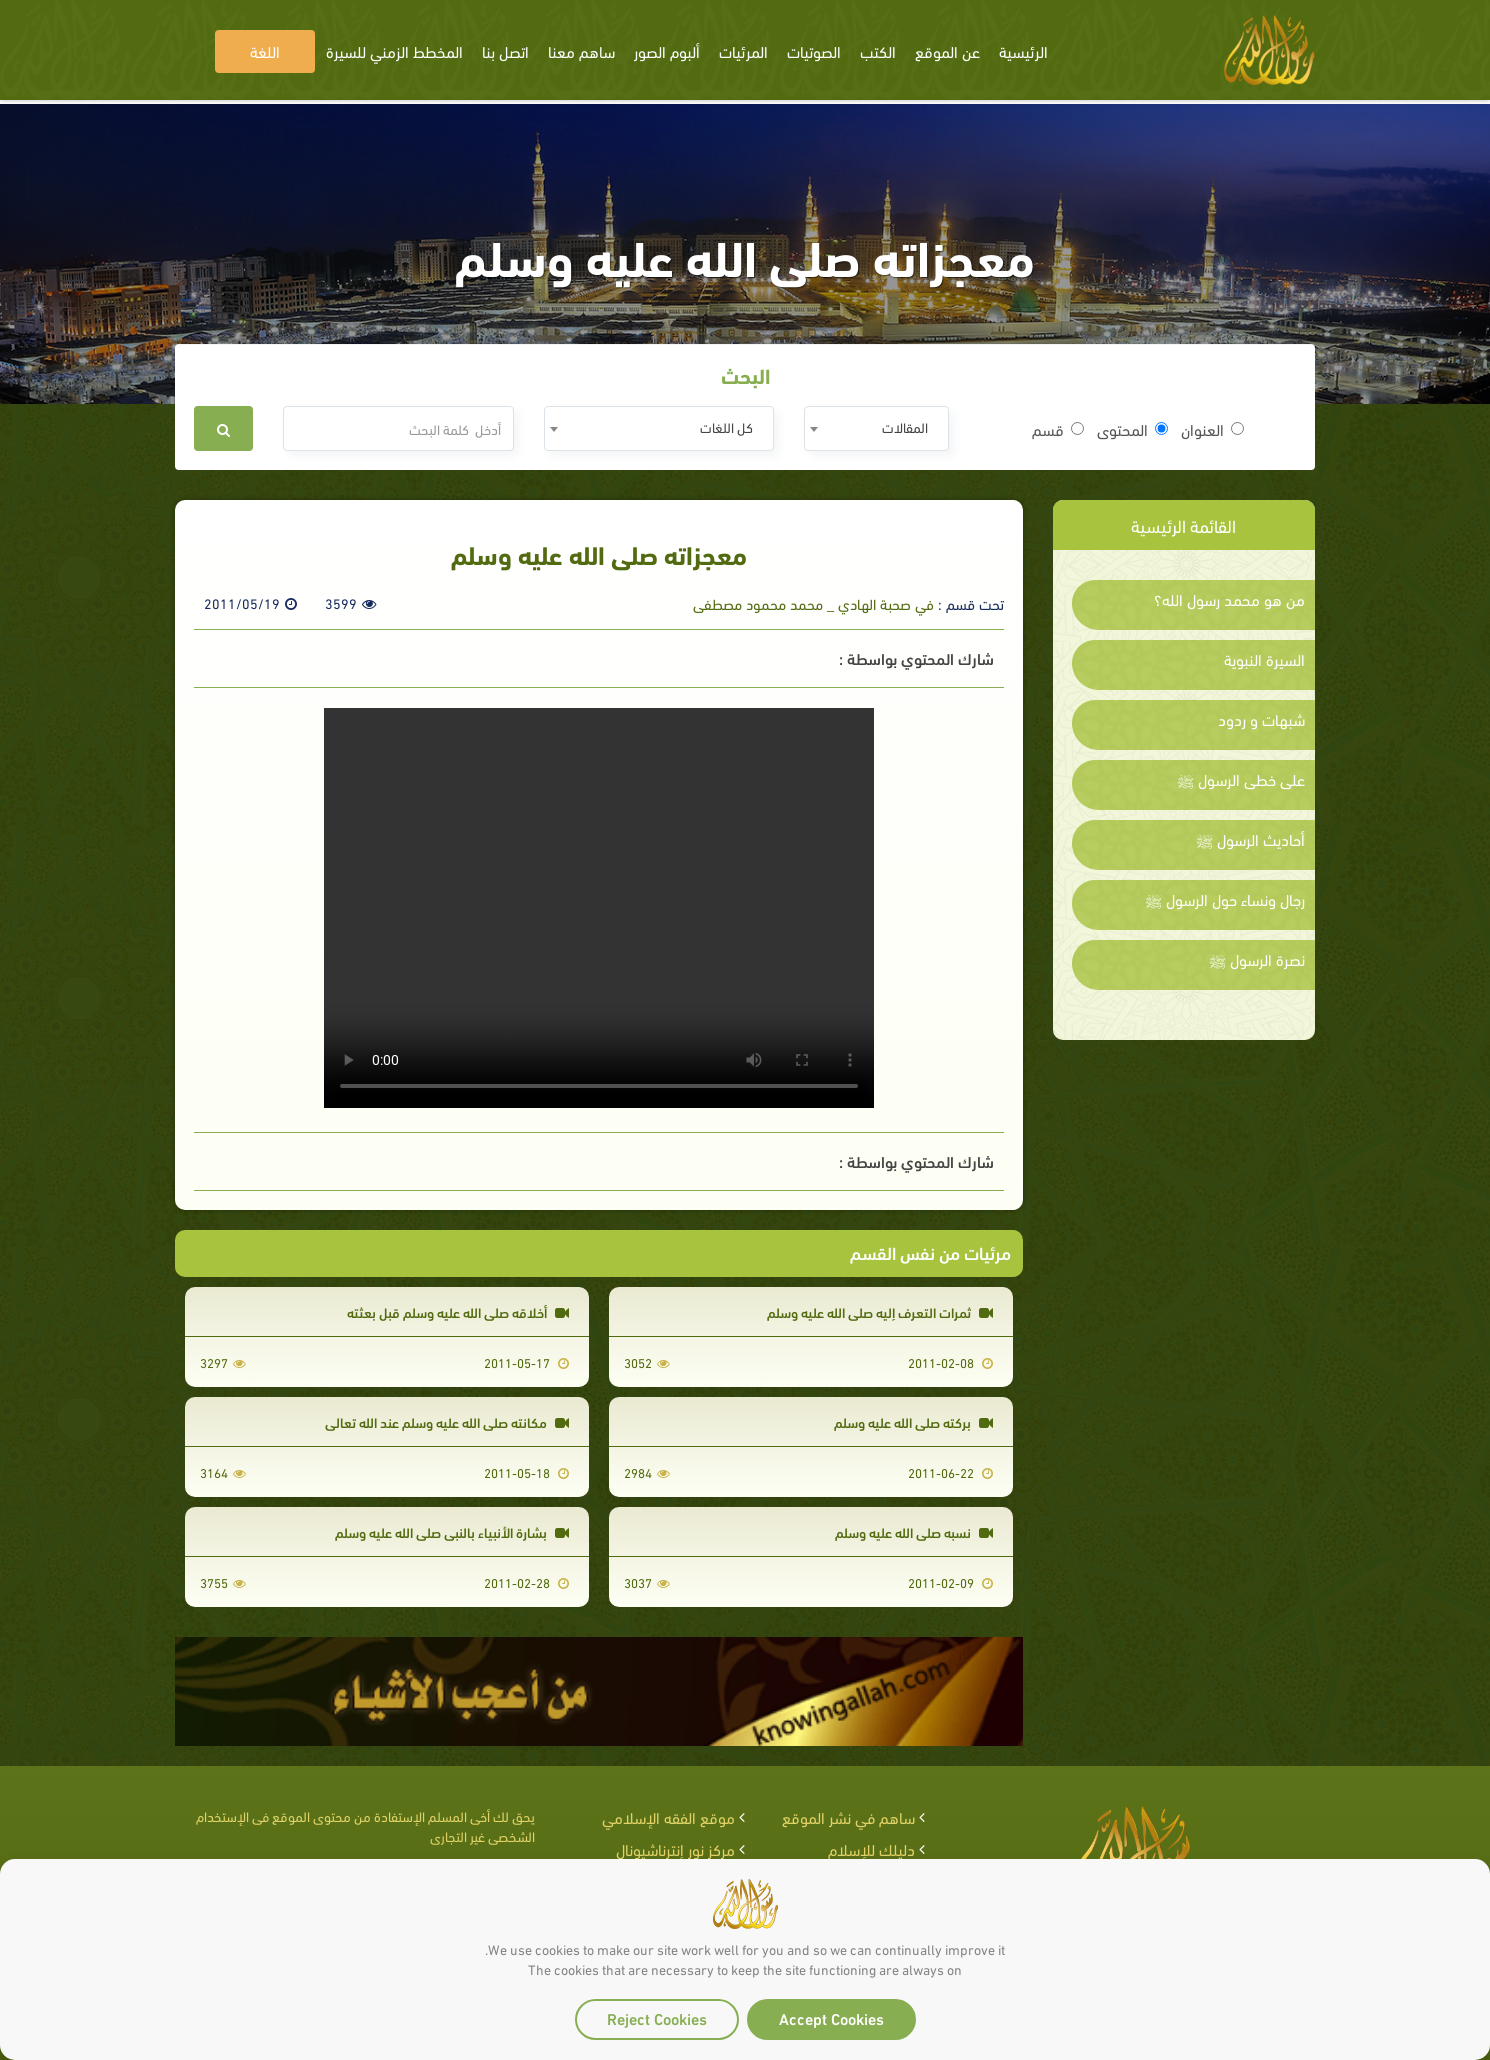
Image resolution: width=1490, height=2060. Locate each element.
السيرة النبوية (1264, 659)
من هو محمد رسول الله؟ (1229, 599)
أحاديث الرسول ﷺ (1250, 839)
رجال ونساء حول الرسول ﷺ (1225, 899)
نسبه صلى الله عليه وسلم (914, 1531)
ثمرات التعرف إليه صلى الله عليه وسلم (880, 1311)
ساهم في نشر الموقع (848, 1816)
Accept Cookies (831, 2017)
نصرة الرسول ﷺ (1257, 959)
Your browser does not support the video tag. (599, 908)
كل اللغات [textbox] (726, 426)
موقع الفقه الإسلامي (668, 1816)
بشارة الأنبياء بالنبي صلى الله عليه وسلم (452, 1531)
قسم (1058, 429)
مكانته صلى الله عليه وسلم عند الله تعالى (447, 1421)
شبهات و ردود (1261, 719)
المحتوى (1132, 429)
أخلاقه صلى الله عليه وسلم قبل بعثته (458, 1311)
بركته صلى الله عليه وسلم (913, 1421)
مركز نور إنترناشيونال (675, 1848)
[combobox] (876, 428)
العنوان (1212, 429)
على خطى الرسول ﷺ (1241, 779)
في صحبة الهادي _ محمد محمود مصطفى (813, 603)
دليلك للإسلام (871, 1848)
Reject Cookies (657, 2017)
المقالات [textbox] (905, 426)
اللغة (265, 50)
